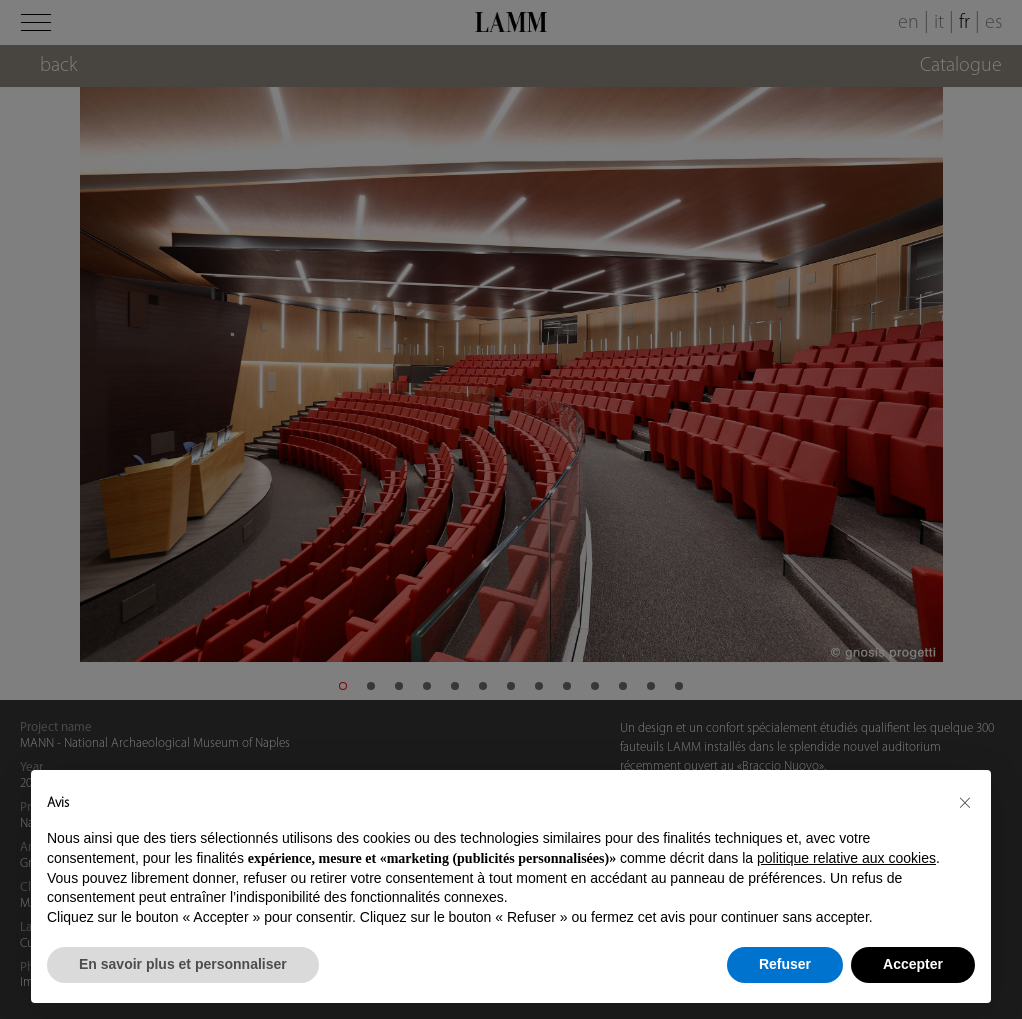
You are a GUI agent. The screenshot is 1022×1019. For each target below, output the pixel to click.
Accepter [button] (913, 964)
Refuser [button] (785, 964)
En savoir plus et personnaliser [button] (183, 964)
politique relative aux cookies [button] (846, 858)
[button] (965, 802)
